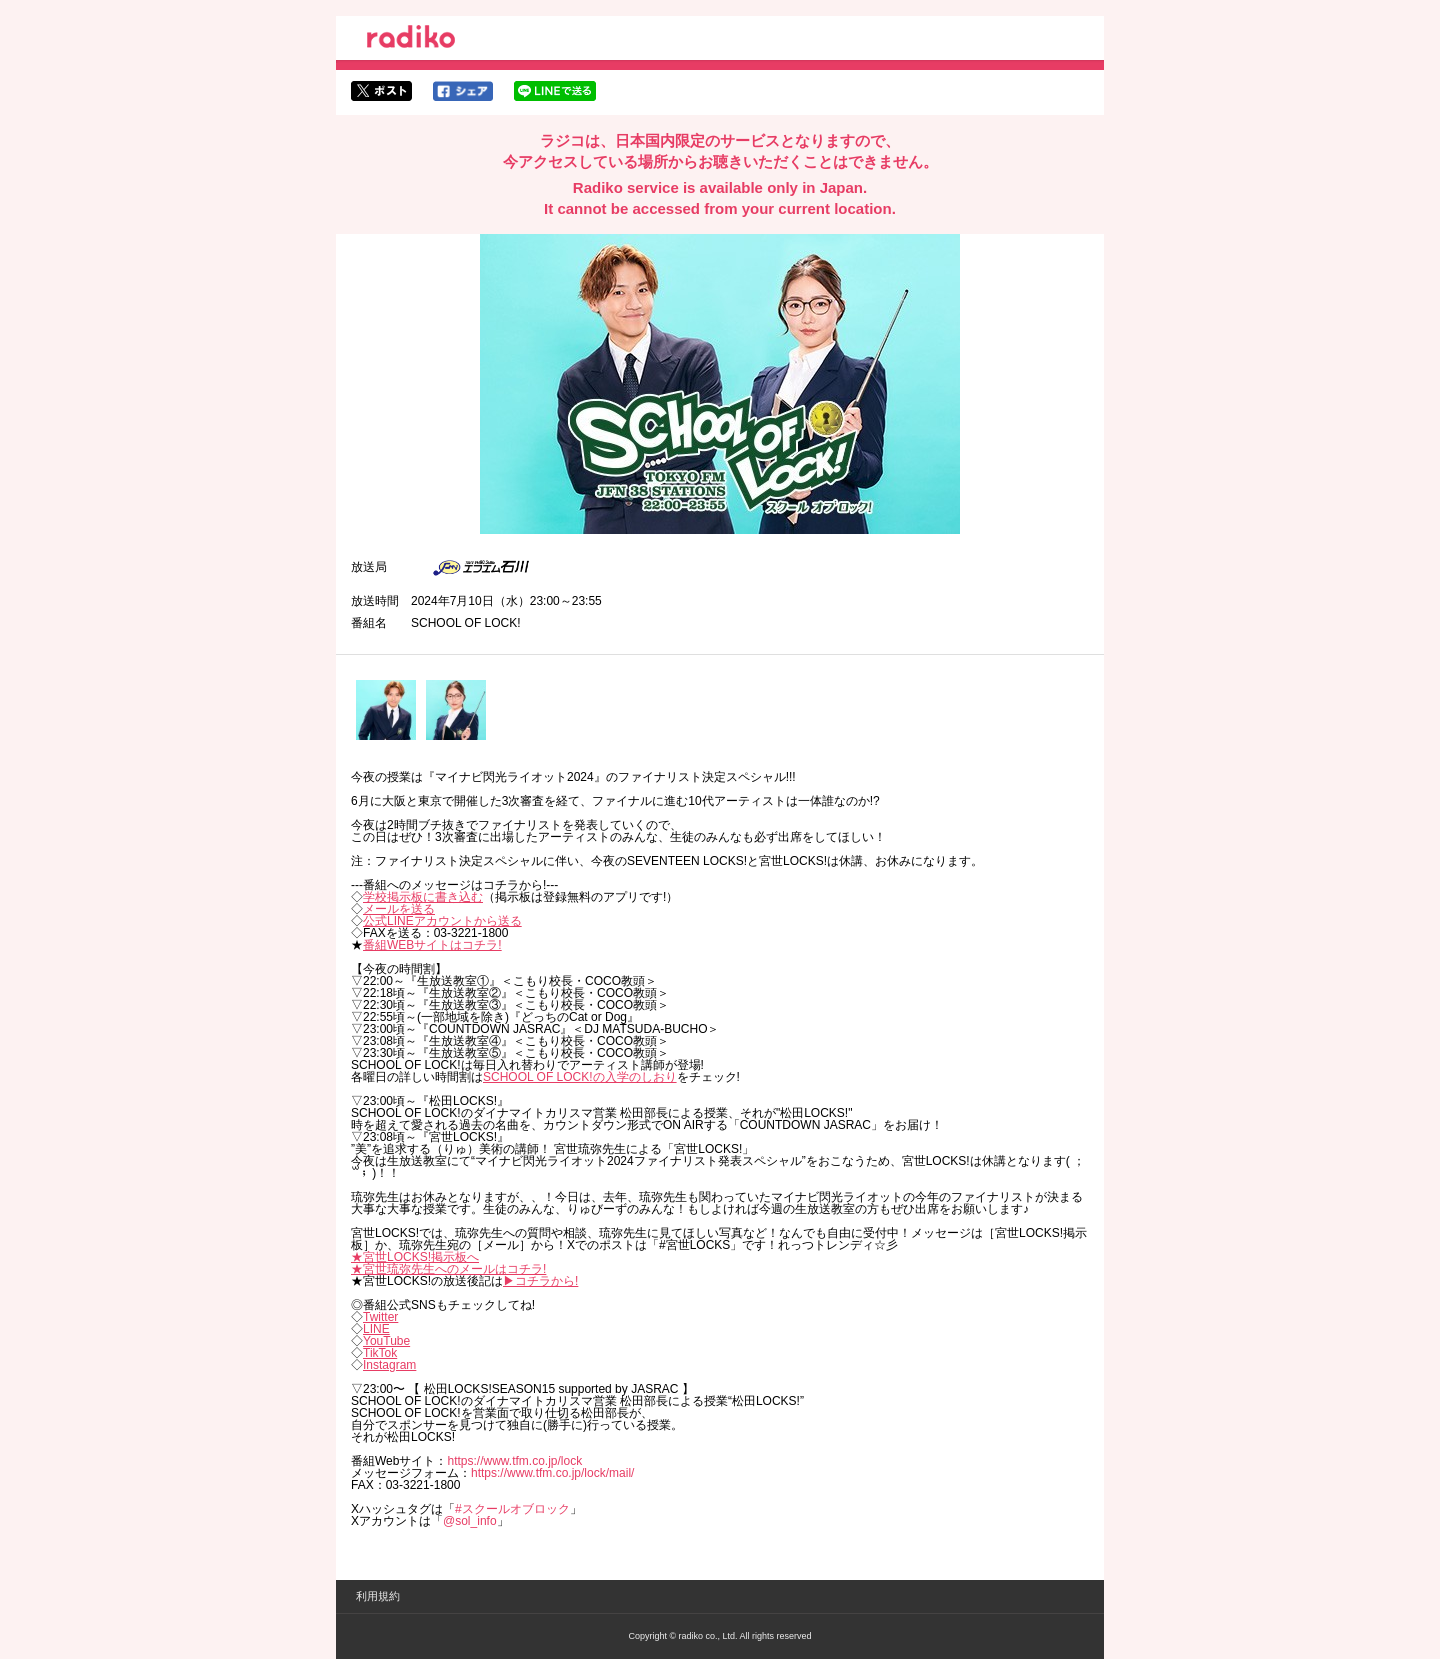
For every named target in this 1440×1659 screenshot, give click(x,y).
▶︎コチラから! (540, 1281)
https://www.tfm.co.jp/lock (514, 1461)
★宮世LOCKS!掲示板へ (415, 1257)
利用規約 (378, 1596)
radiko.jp (411, 40)
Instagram (389, 1365)
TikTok (380, 1353)
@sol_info (470, 1521)
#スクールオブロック (512, 1509)
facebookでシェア (463, 91)
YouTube (386, 1341)
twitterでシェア (381, 91)
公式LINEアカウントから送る (442, 921)
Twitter (380, 1317)
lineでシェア (555, 91)
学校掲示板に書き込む (423, 897)
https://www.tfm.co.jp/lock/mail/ (552, 1473)
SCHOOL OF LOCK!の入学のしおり (580, 1077)
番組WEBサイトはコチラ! (432, 945)
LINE (376, 1329)
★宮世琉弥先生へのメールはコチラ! (448, 1269)
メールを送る (399, 909)
